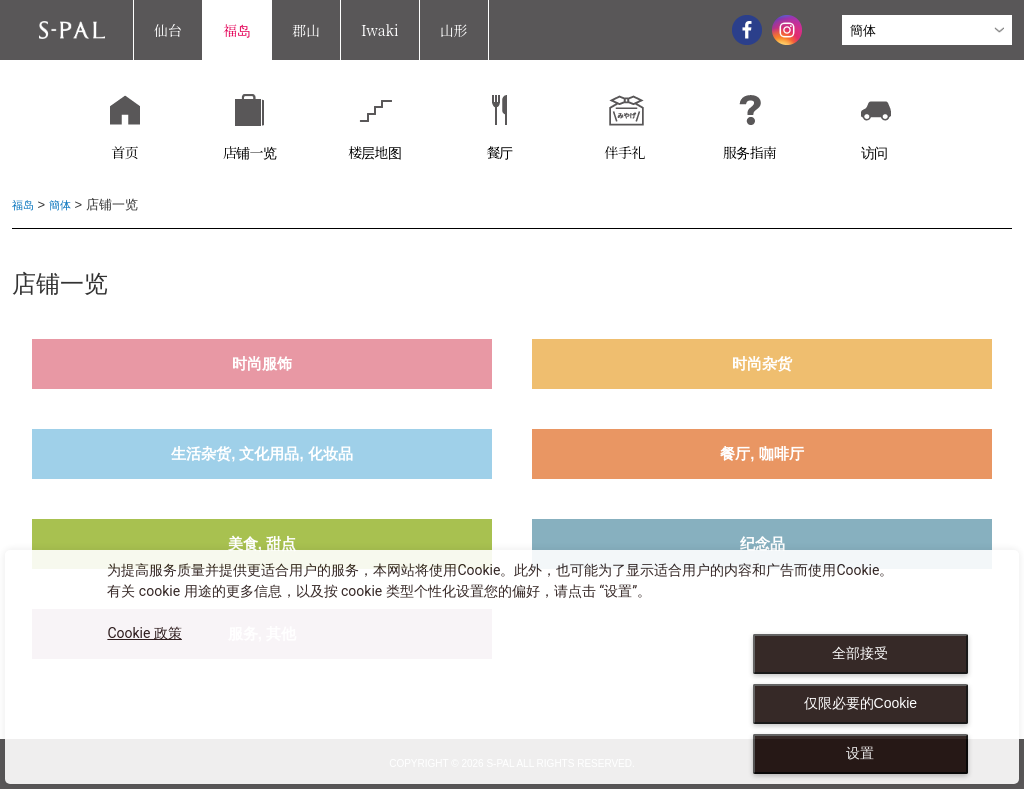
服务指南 (749, 153)
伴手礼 (625, 153)
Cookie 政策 (144, 633)
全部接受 (860, 653)
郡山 (306, 30)
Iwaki (380, 30)
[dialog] (512, 667)
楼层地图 (374, 153)
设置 (860, 753)
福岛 (237, 30)
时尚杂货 (762, 363)
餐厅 (499, 153)
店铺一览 (249, 153)
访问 (874, 153)
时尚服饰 (262, 363)
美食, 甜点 (262, 543)
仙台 (168, 30)
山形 (454, 30)
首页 (124, 153)
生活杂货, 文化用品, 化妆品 (262, 453)
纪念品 (762, 543)
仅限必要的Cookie (861, 703)
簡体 (66, 204)
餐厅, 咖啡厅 (761, 453)
